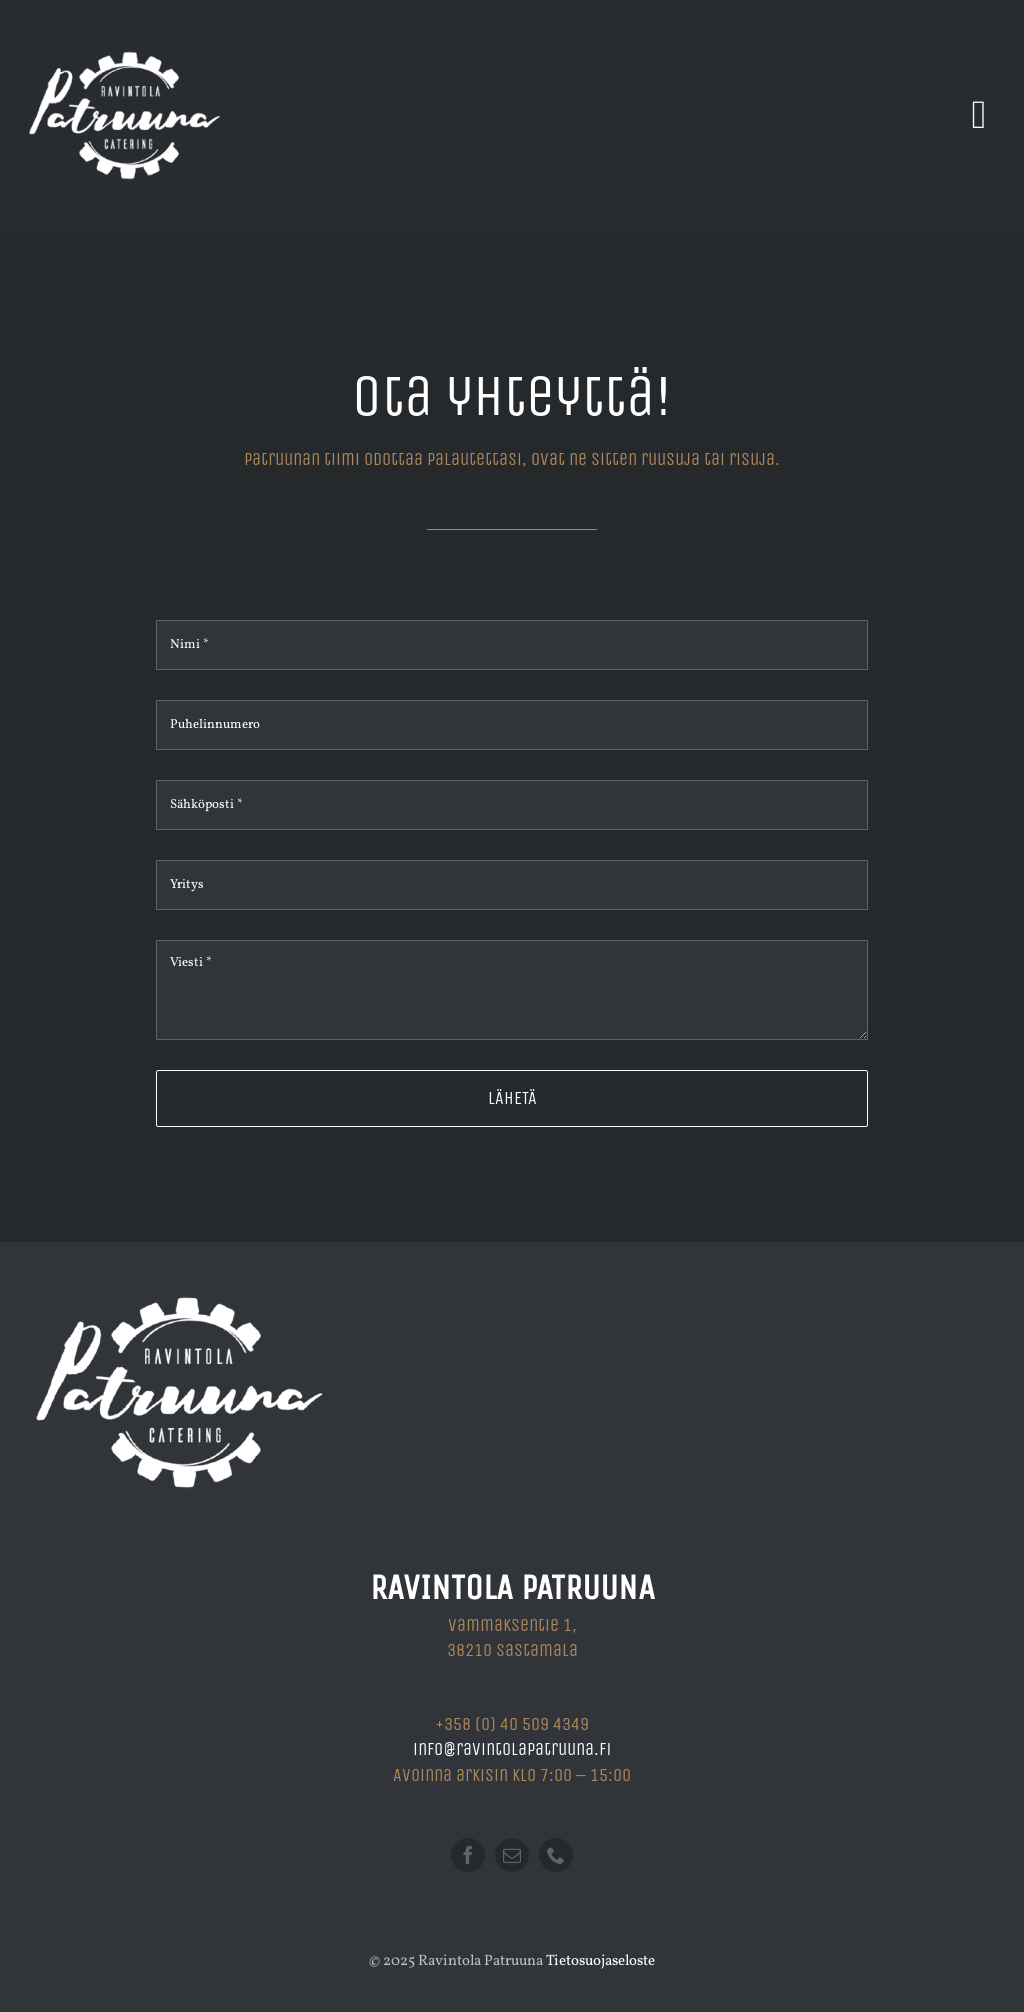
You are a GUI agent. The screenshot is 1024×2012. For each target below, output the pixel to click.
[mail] (512, 1855)
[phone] (556, 1855)
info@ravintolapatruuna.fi (512, 1749)
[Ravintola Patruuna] (125, 22)
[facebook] (468, 1855)
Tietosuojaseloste (600, 1961)
